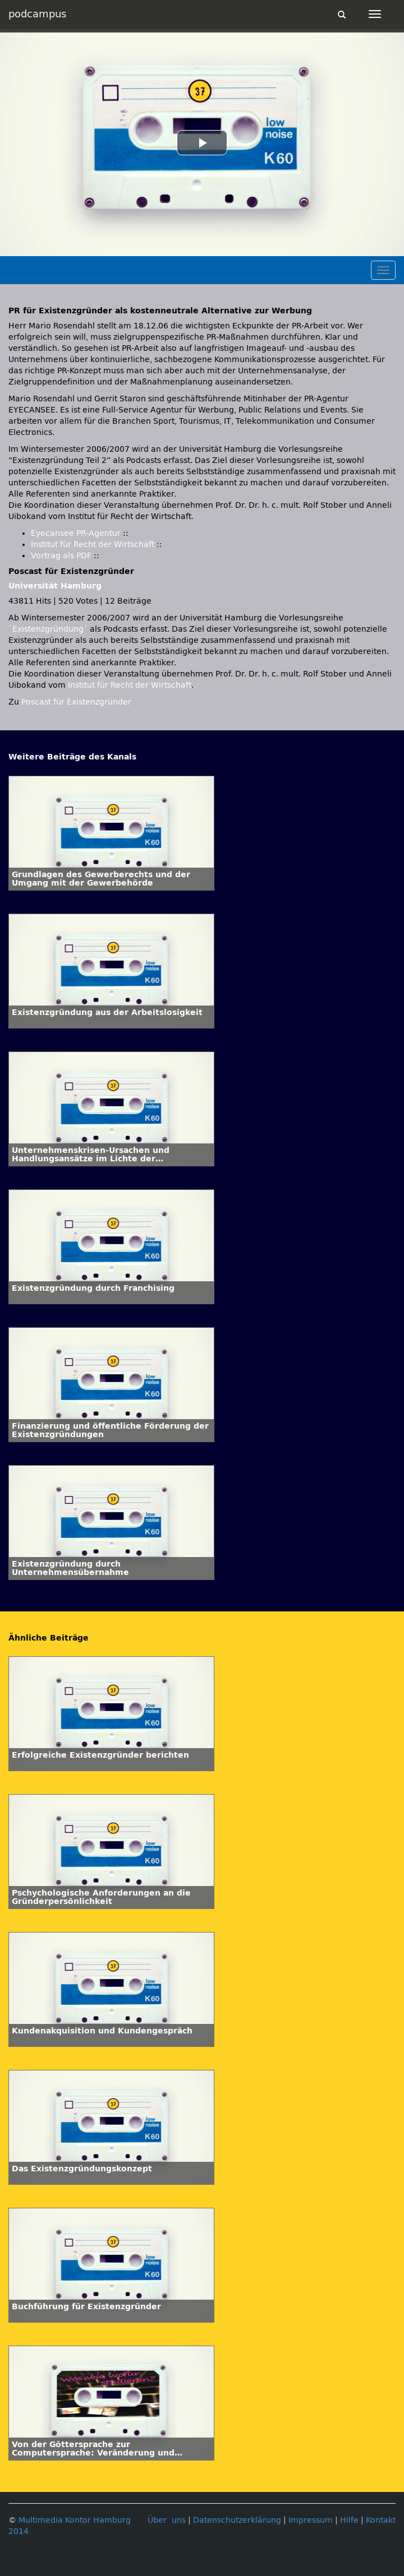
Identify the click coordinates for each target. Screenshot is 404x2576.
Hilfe (349, 2520)
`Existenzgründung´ (48, 629)
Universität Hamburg (55, 586)
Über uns (167, 2520)
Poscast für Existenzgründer (76, 702)
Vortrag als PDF (61, 555)
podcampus (37, 14)
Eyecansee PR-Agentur (76, 533)
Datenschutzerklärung (237, 2520)
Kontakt (381, 2520)
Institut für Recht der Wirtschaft (92, 544)
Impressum (310, 2520)
